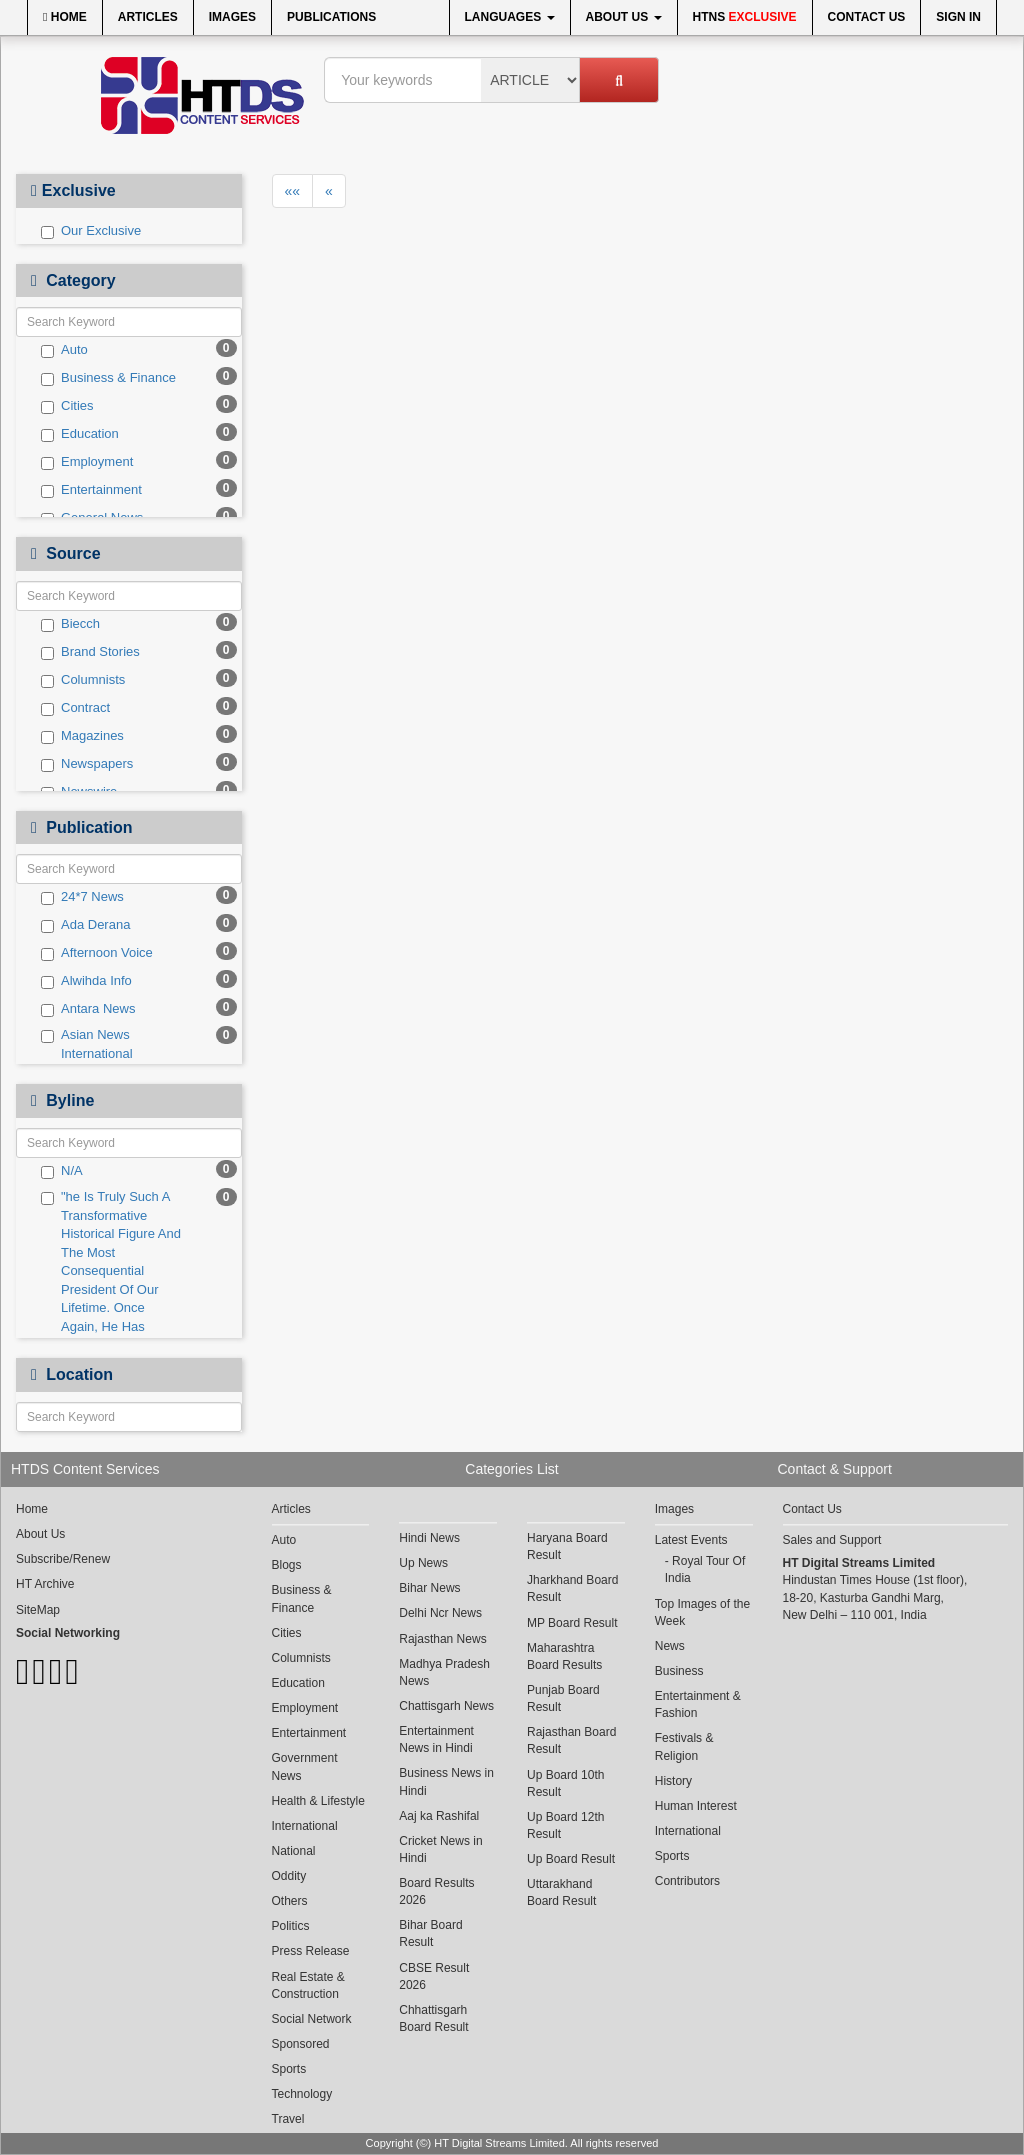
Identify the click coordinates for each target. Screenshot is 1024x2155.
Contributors (687, 1881)
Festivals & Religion (684, 1746)
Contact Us (867, 17)
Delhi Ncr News (440, 1613)
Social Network (312, 2019)
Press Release (311, 1951)
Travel (288, 2119)
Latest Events (691, 1540)
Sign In (958, 17)
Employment (87, 462)
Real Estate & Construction (308, 1985)
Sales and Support (832, 1540)
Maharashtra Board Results (564, 1656)
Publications (331, 17)
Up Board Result (571, 1859)
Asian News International (87, 1044)
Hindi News (429, 1538)
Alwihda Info (86, 981)
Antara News (88, 1009)
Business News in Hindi (446, 1781)
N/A (62, 1171)
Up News (423, 1563)
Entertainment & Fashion (698, 1704)
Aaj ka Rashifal (439, 1816)
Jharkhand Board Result (572, 1588)
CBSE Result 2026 (434, 1976)
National (294, 1851)
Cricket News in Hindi (440, 1849)
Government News (305, 1766)
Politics (291, 1926)
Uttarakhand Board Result (561, 1892)
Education (80, 434)
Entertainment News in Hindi (436, 1739)
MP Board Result (572, 1623)
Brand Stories (90, 652)
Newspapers (87, 764)
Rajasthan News (442, 1639)
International (305, 1826)
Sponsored (301, 2044)
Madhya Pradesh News (444, 1672)
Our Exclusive (91, 231)
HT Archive (45, 1584)
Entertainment (91, 490)
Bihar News (429, 1588)
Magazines (82, 736)
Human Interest (696, 1806)
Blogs (287, 1565)
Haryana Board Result (567, 1546)
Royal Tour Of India (705, 1569)
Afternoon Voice (97, 953)
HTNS (745, 17)
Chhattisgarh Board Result (433, 2018)
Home (65, 17)
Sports (289, 2069)
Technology (302, 2094)
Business (679, 1671)
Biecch (70, 624)
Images (232, 17)
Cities (67, 406)
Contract (75, 708)
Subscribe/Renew (63, 1559)
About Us (624, 17)
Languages (510, 17)
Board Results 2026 (436, 1891)
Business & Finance (108, 378)
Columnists (83, 680)
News (670, 1646)
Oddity (289, 1876)
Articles (148, 17)
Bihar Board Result (430, 1933)
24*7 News (82, 897)
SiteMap (38, 1610)
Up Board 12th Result (565, 1825)
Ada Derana (85, 925)
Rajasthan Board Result (571, 1740)
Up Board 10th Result (565, 1783)
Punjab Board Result (563, 1698)
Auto (64, 350)
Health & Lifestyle (318, 1801)
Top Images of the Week (702, 1612)
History (673, 1781)
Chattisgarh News (446, 1706)
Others (290, 1901)
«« (293, 191)
